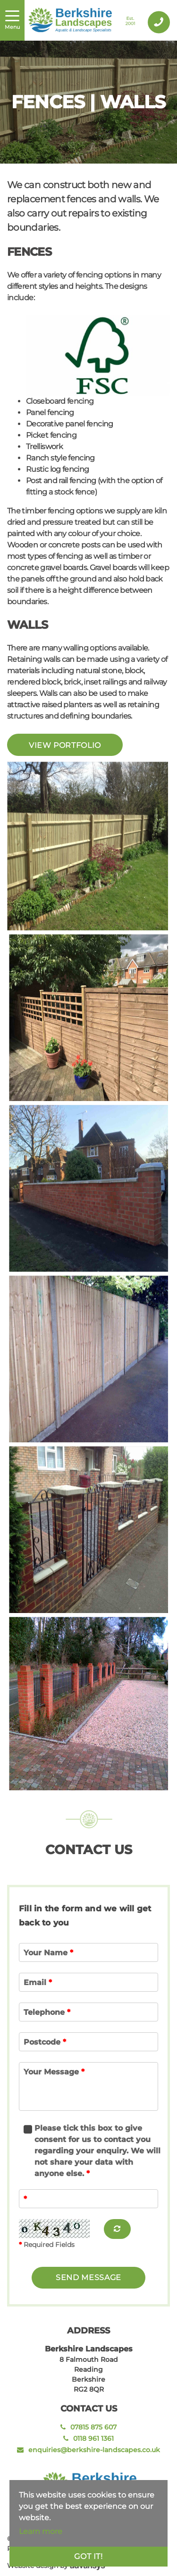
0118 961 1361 (88, 2438)
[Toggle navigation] (12, 20)
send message (88, 2277)
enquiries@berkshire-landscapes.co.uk (88, 2450)
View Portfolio (65, 745)
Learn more (40, 2531)
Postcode (45, 2042)
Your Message (54, 2071)
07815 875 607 (88, 2427)
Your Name (48, 1952)
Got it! (88, 2556)
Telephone (47, 2012)
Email (38, 1982)
